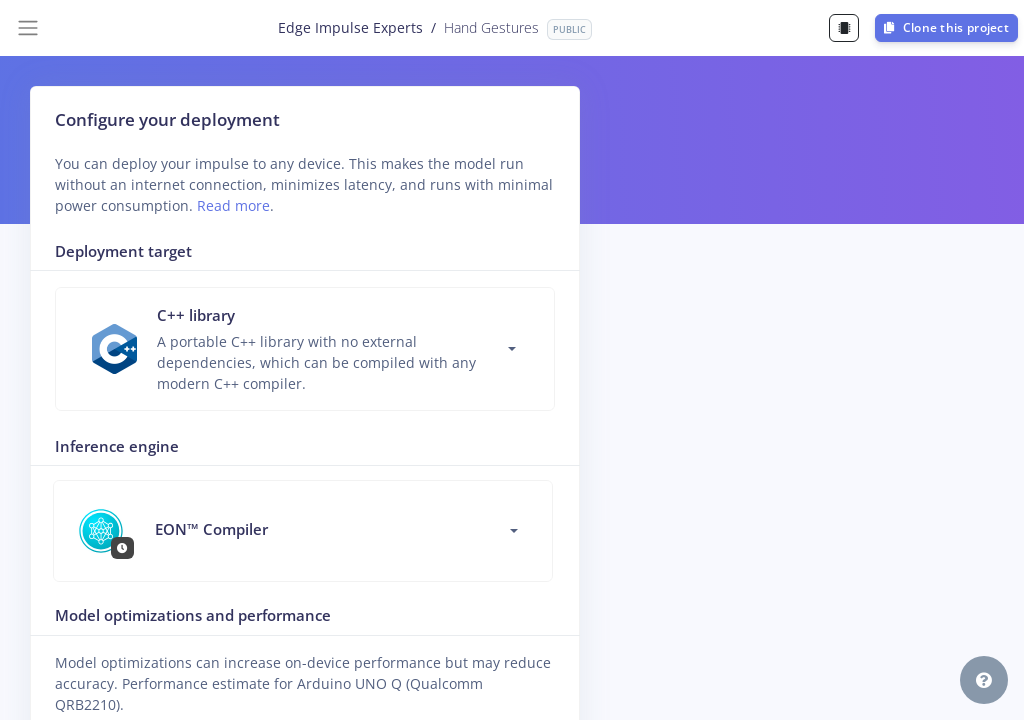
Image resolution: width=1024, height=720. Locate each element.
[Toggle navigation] (28, 28)
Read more (233, 205)
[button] (984, 680)
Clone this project (946, 27)
